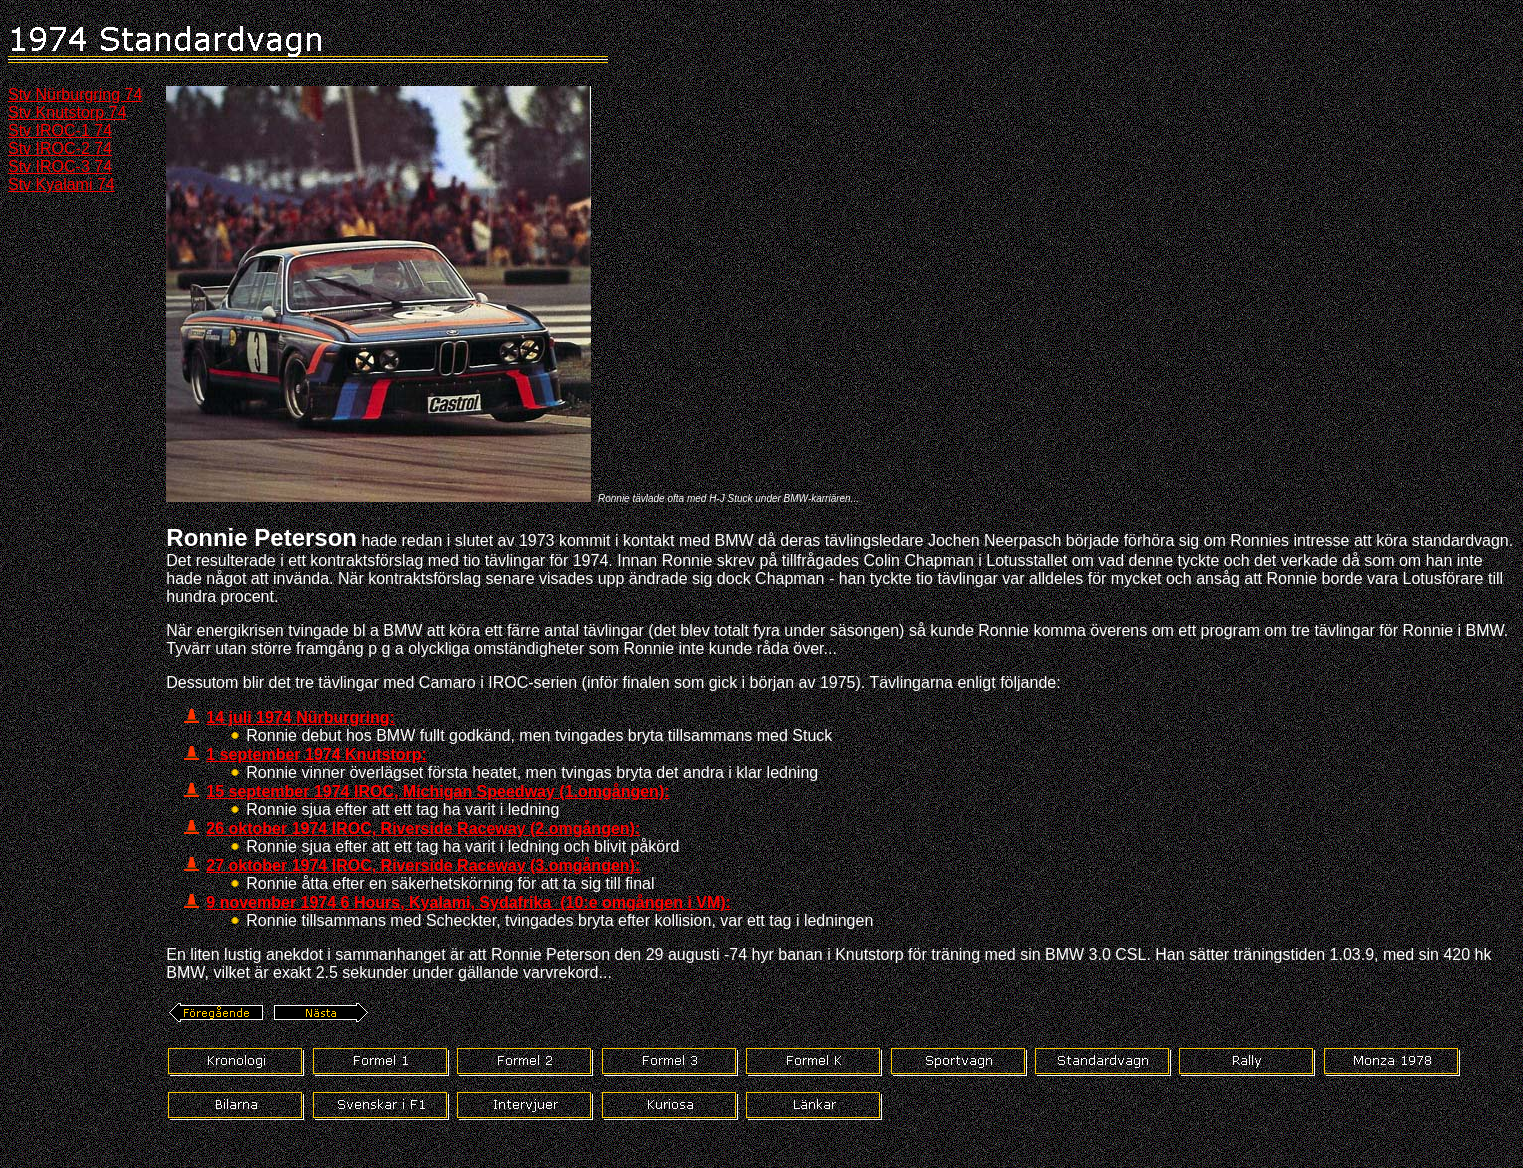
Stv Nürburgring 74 (75, 94)
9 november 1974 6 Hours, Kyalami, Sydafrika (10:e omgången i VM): (468, 902)
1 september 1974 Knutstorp (313, 754)
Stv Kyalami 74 (61, 184)
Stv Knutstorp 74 (67, 112)
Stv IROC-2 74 (60, 148)
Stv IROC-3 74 (60, 166)
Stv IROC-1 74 (60, 130)
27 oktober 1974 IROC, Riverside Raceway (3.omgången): (423, 865)
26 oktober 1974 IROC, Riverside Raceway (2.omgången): (423, 828)
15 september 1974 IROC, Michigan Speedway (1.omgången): (437, 791)
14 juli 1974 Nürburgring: (300, 717)
